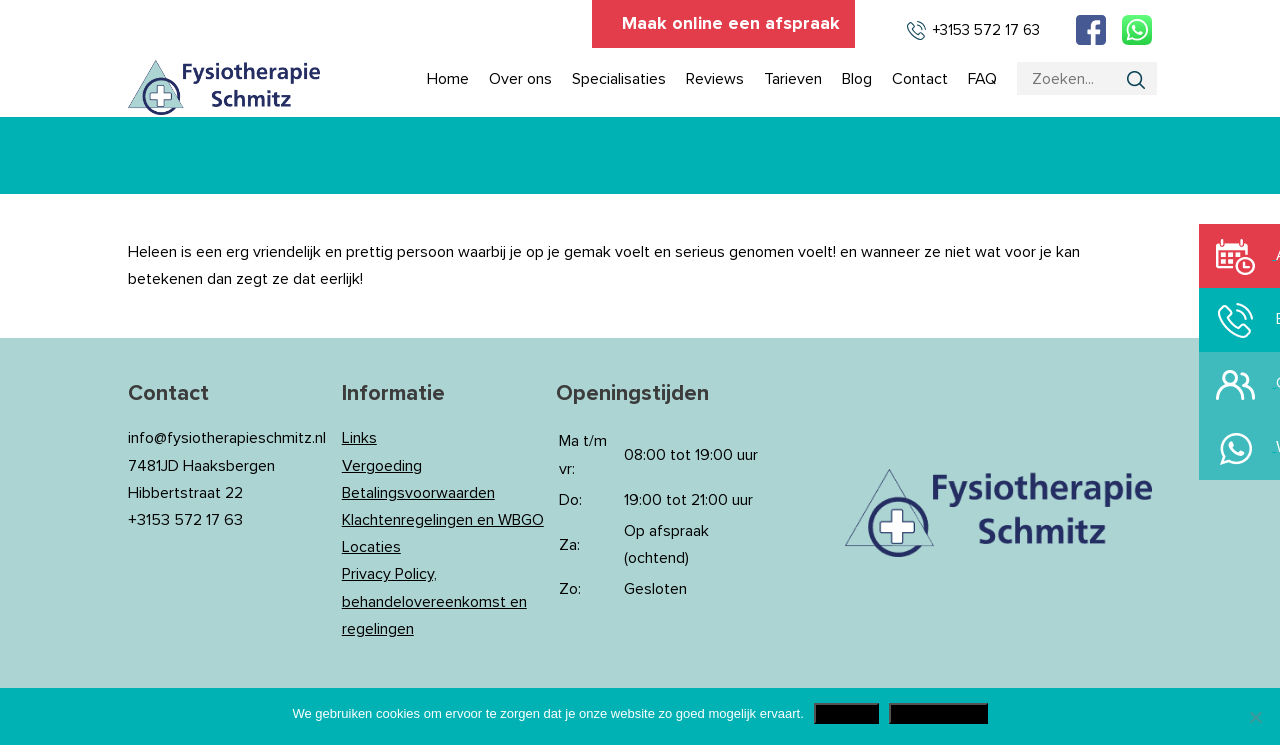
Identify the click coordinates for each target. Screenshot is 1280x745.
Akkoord (846, 713)
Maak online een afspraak (731, 24)
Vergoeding (382, 466)
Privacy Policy (938, 713)
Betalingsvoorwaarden (418, 493)
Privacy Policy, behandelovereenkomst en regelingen (434, 601)
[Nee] (1255, 717)
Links (359, 438)
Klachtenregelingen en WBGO (443, 520)
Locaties (371, 547)
